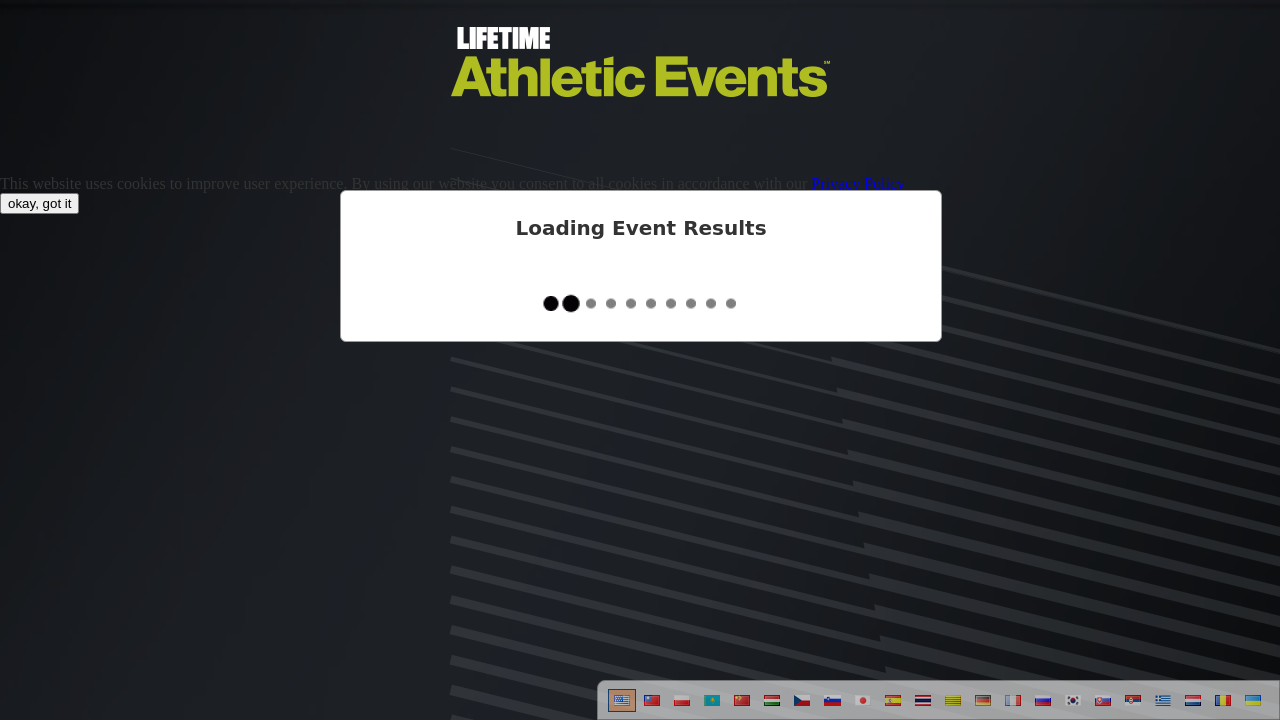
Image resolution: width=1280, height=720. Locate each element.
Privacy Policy (858, 183)
